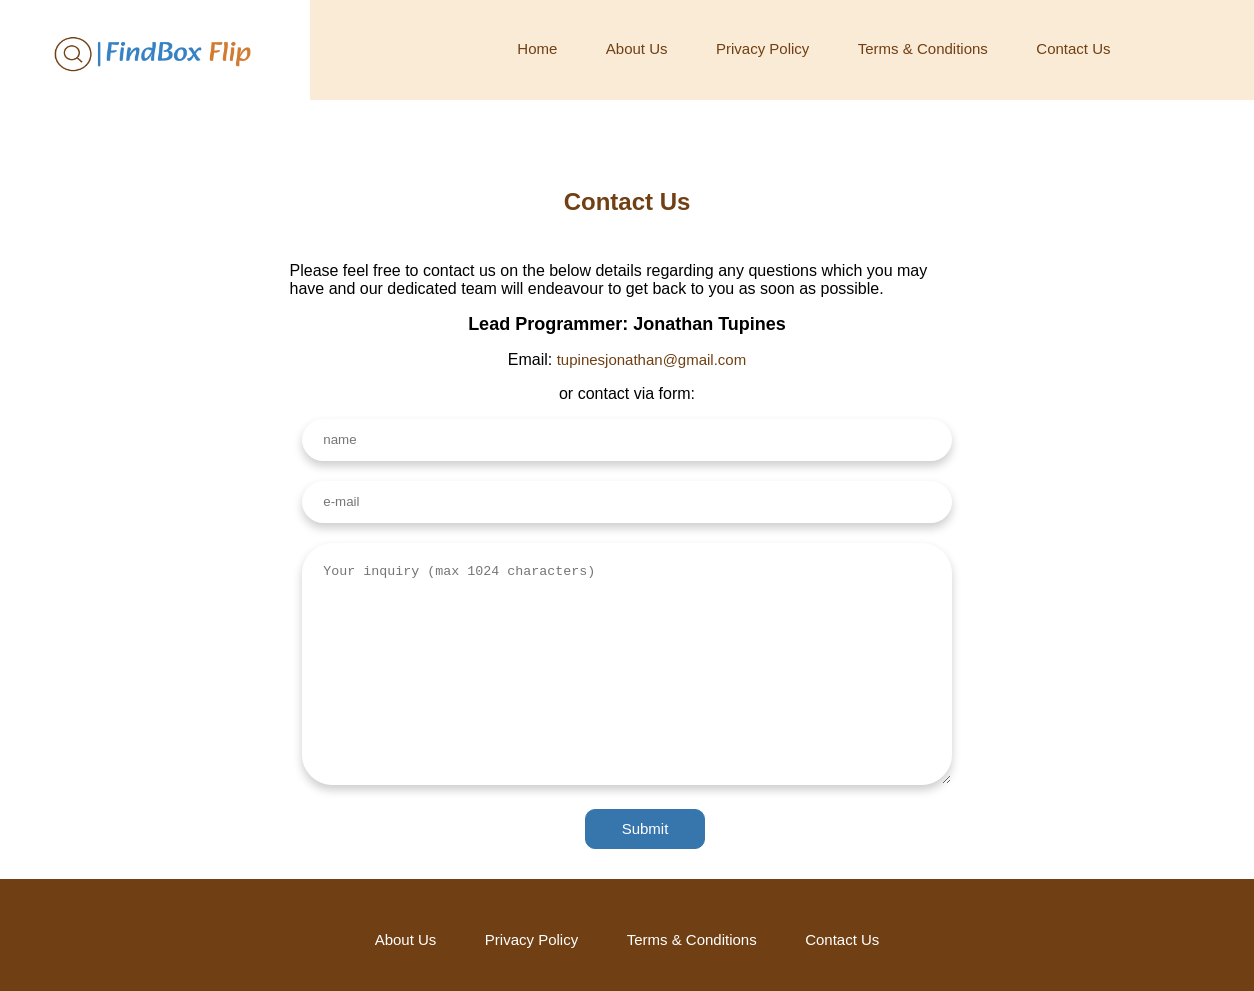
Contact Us (1073, 48)
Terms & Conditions (923, 48)
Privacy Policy (762, 48)
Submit (645, 828)
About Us (637, 48)
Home (537, 48)
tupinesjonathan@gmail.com (652, 359)
